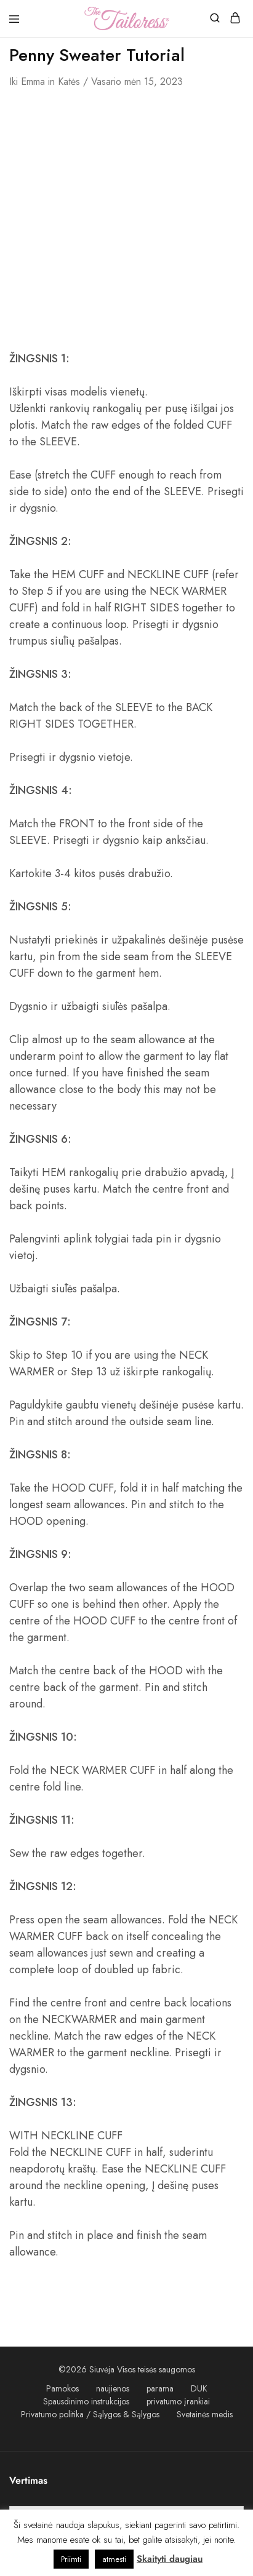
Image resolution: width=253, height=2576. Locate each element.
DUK (199, 2388)
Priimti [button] (71, 2559)
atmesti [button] (114, 2559)
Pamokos (62, 2388)
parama (160, 2388)
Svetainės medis (205, 2414)
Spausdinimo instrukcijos (86, 2401)
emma (33, 81)
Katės (69, 81)
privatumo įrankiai (178, 2401)
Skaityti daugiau (170, 2559)
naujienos (112, 2388)
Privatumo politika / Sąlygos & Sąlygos (90, 2414)
